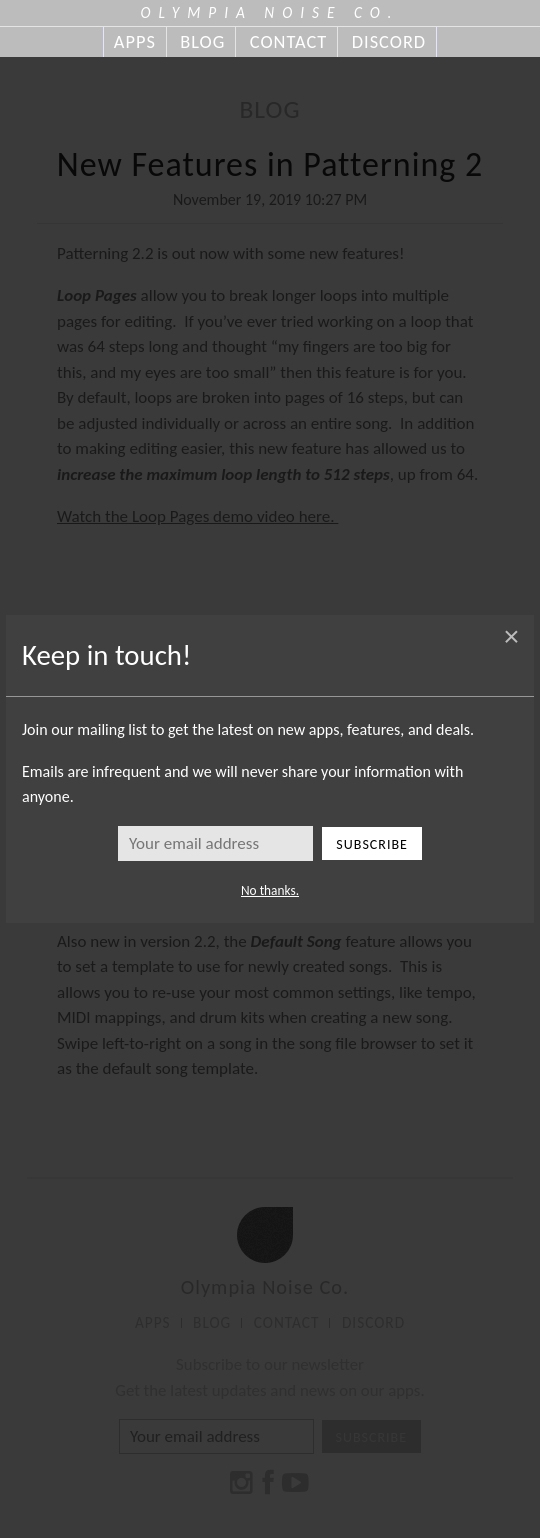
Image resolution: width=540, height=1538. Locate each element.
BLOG (202, 42)
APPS (135, 42)
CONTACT (288, 42)
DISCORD (389, 42)
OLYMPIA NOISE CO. (270, 12)
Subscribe (372, 844)
